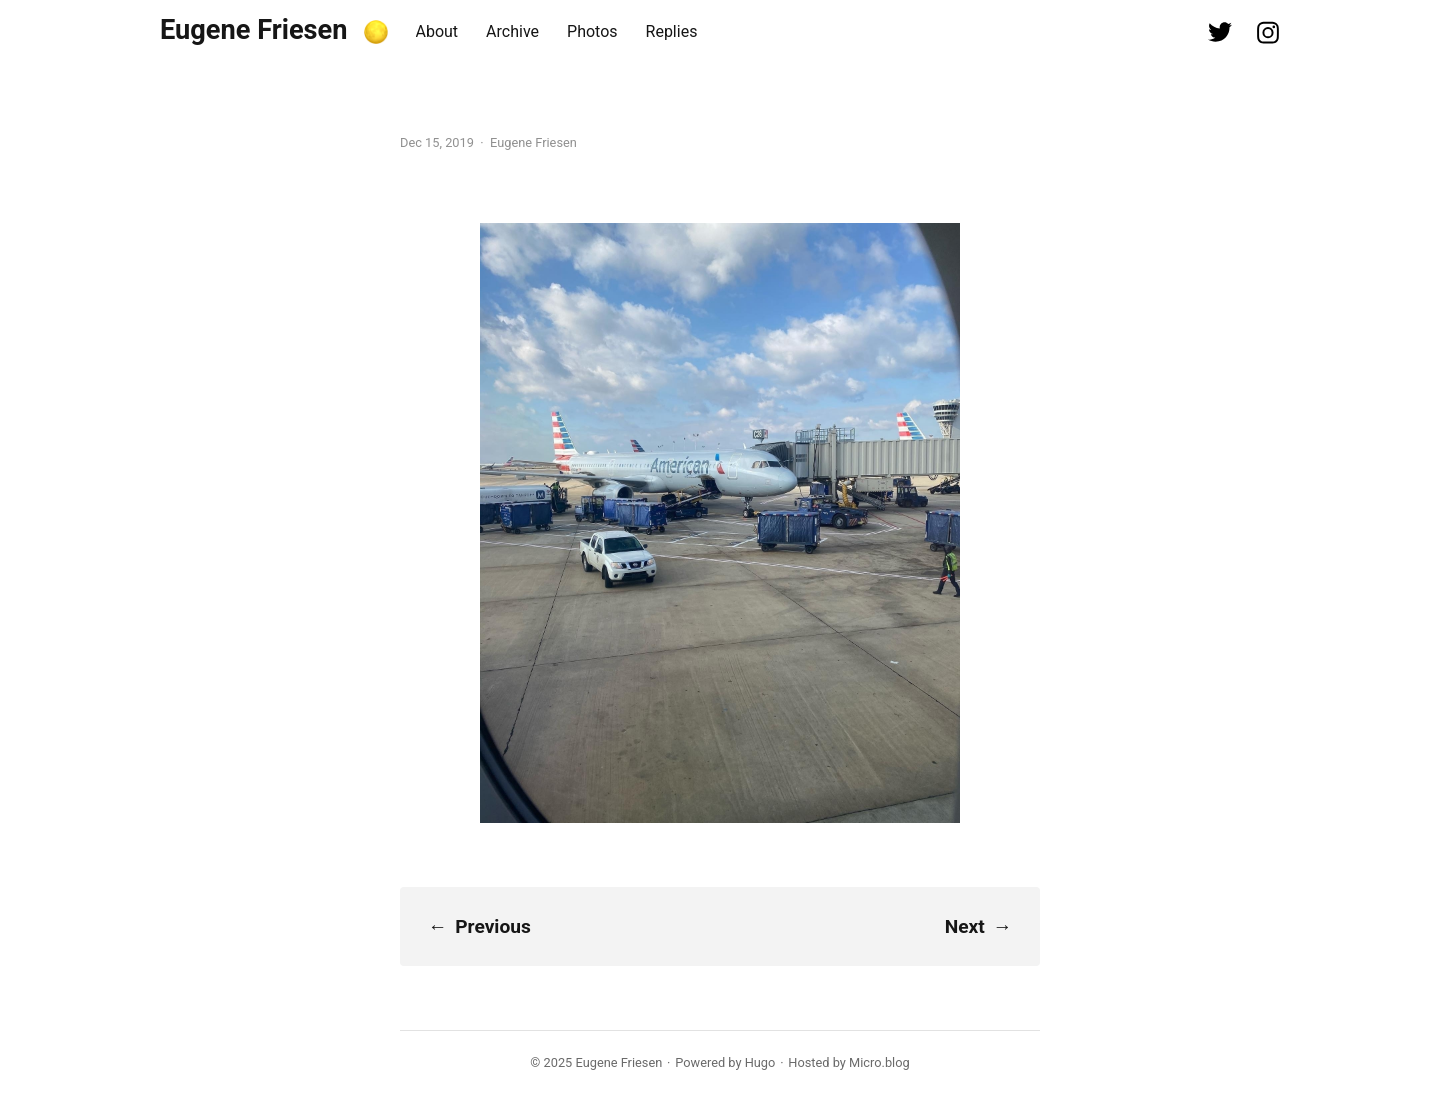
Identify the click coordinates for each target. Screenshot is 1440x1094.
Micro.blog (879, 1062)
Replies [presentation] (672, 31)
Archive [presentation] (512, 31)
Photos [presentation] (592, 31)
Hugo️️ (760, 1062)
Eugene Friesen (254, 30)
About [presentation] (437, 31)
